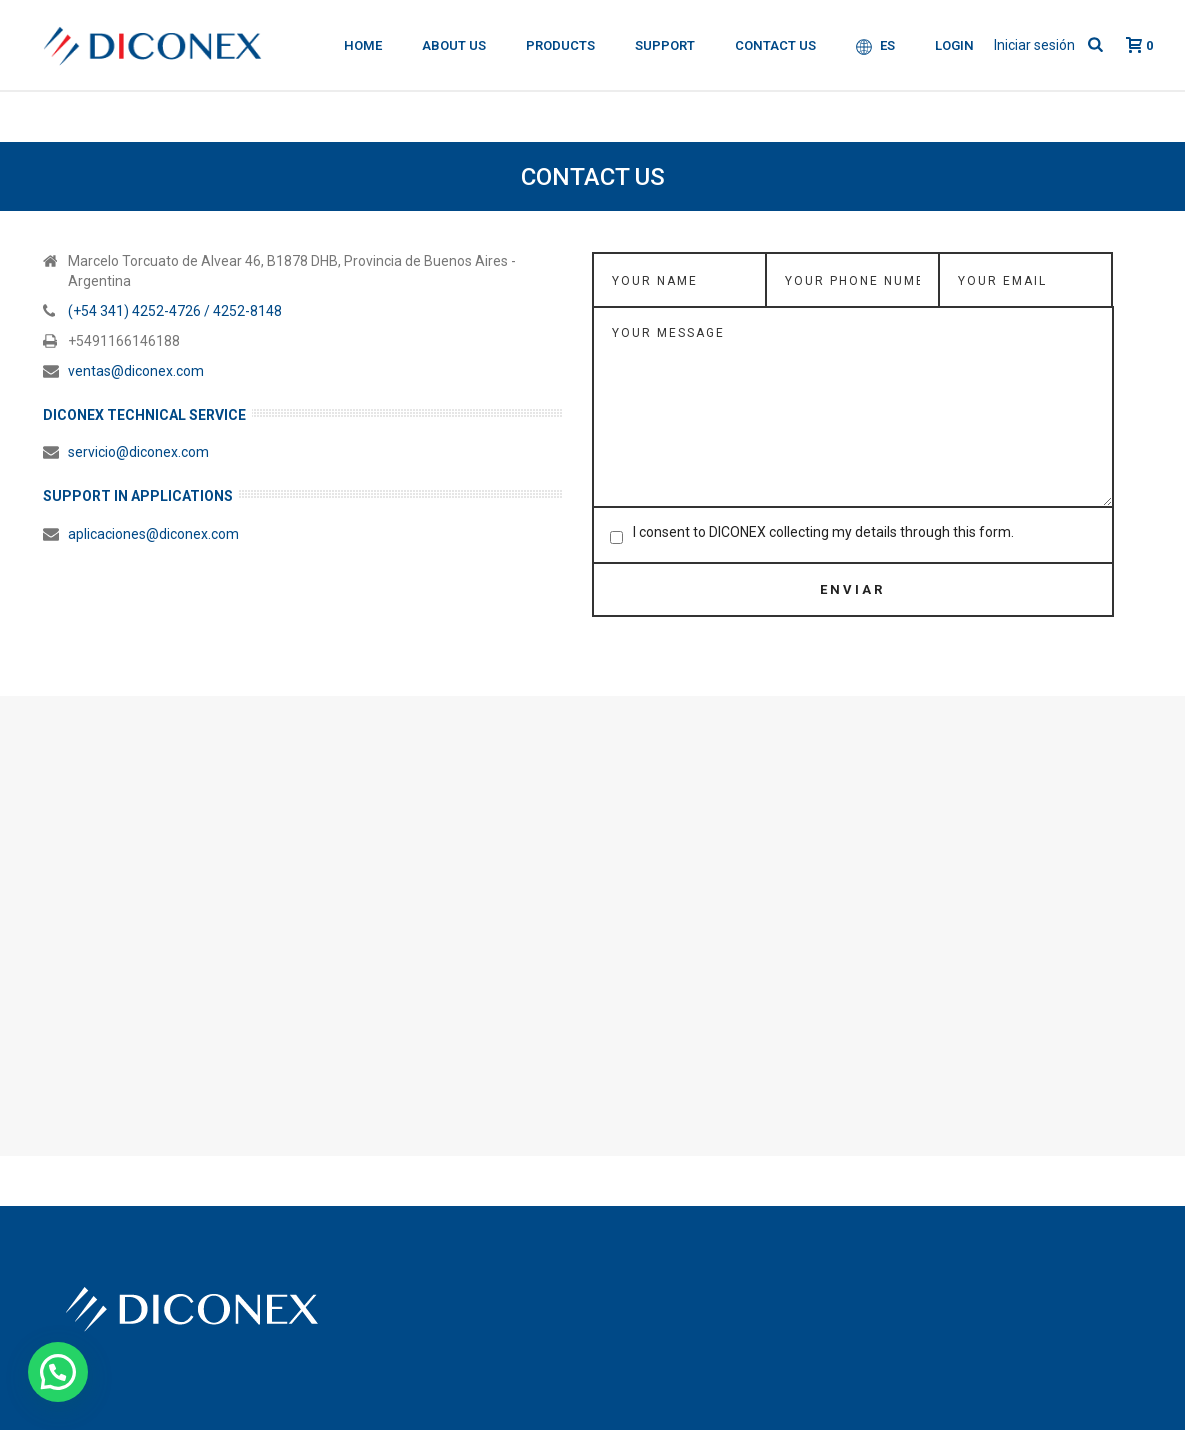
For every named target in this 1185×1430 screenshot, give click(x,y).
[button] (58, 1372)
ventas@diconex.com (136, 371)
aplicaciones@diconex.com (153, 534)
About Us (454, 45)
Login (954, 45)
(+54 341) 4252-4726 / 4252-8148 (175, 311)
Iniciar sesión (1034, 45)
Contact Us (775, 45)
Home (363, 45)
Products (560, 45)
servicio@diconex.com (138, 452)
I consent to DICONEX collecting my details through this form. (823, 532)
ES (875, 46)
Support (665, 45)
